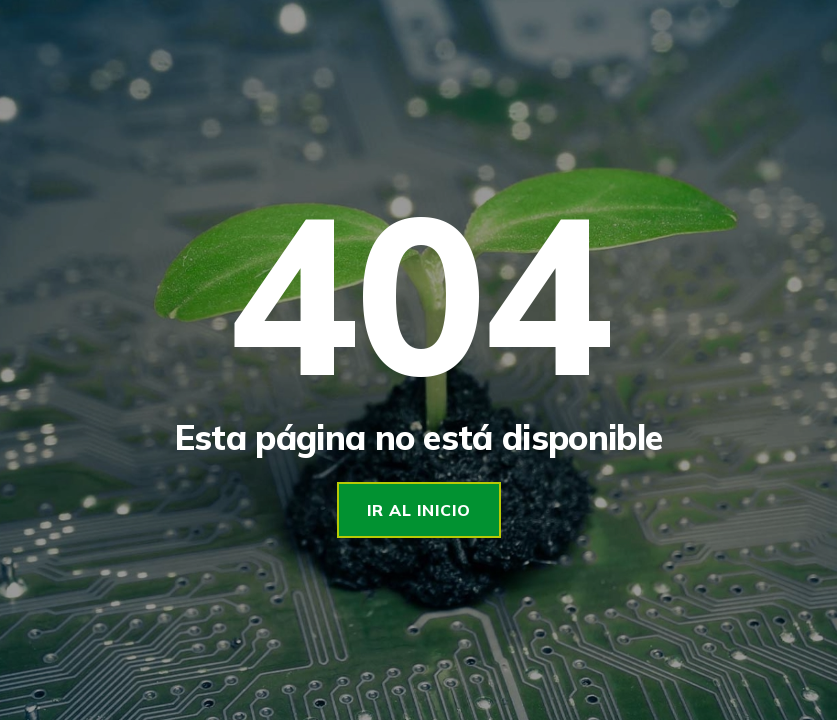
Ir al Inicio (419, 510)
